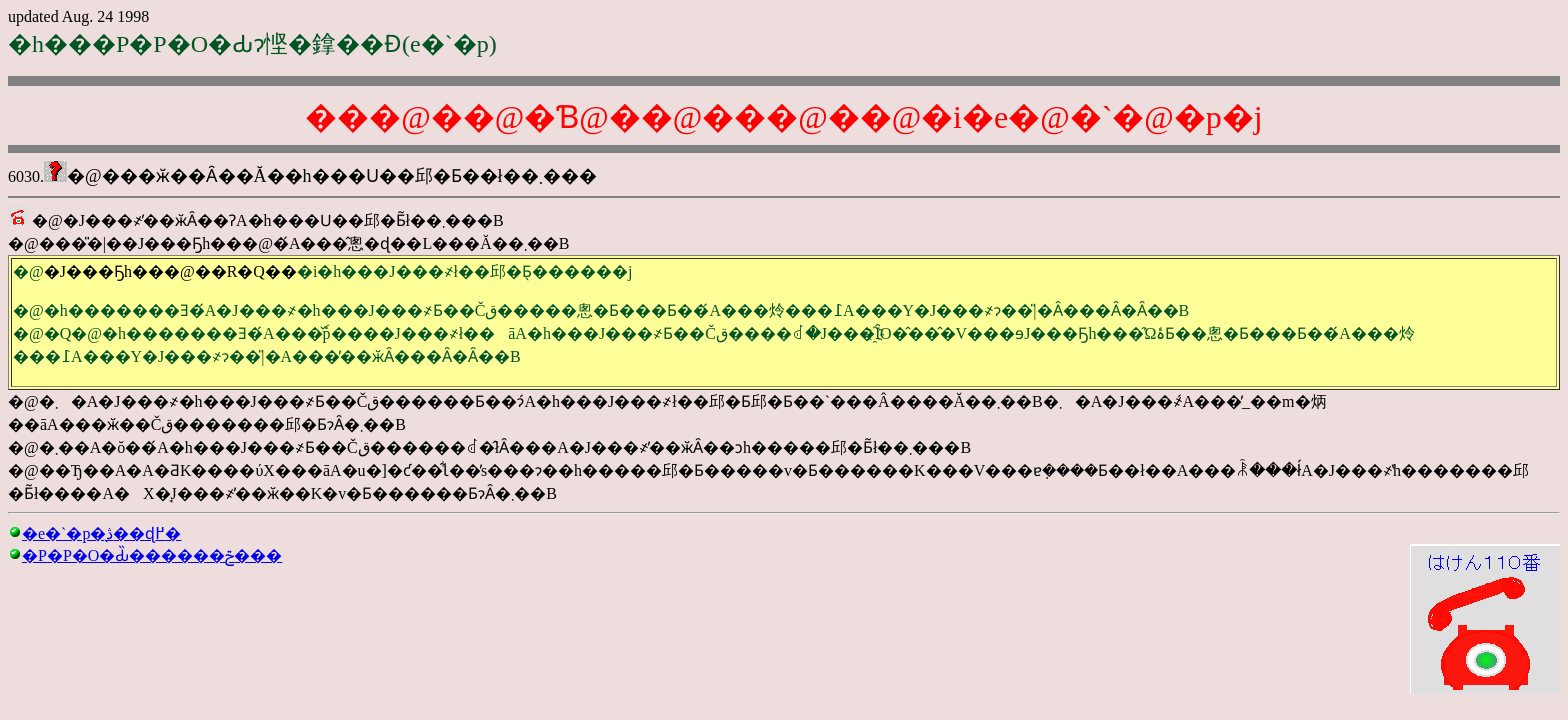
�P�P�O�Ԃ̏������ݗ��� (152, 555)
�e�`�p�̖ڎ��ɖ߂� (101, 533)
